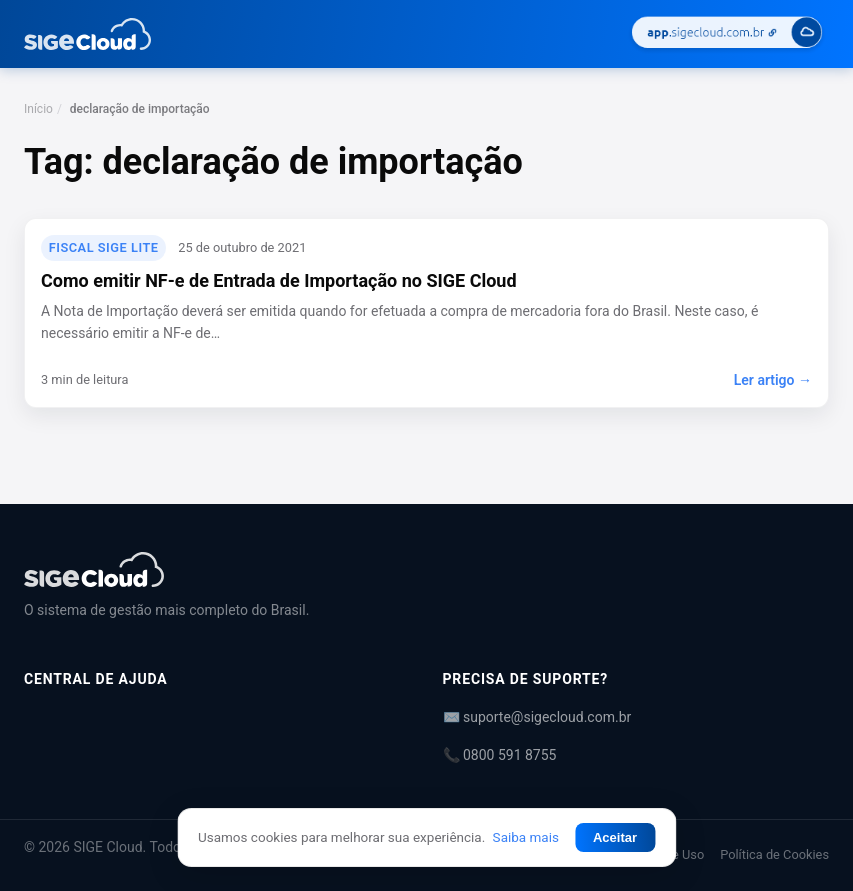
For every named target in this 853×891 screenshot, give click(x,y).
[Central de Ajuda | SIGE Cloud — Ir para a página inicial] (87, 34)
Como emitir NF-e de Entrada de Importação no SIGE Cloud (279, 280)
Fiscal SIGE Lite (104, 247)
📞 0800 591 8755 (500, 755)
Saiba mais (526, 837)
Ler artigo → (773, 380)
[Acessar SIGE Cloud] (727, 34)
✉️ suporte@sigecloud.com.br (537, 717)
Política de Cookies (774, 854)
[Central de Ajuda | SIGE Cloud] (426, 569)
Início (38, 109)
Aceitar (615, 837)
